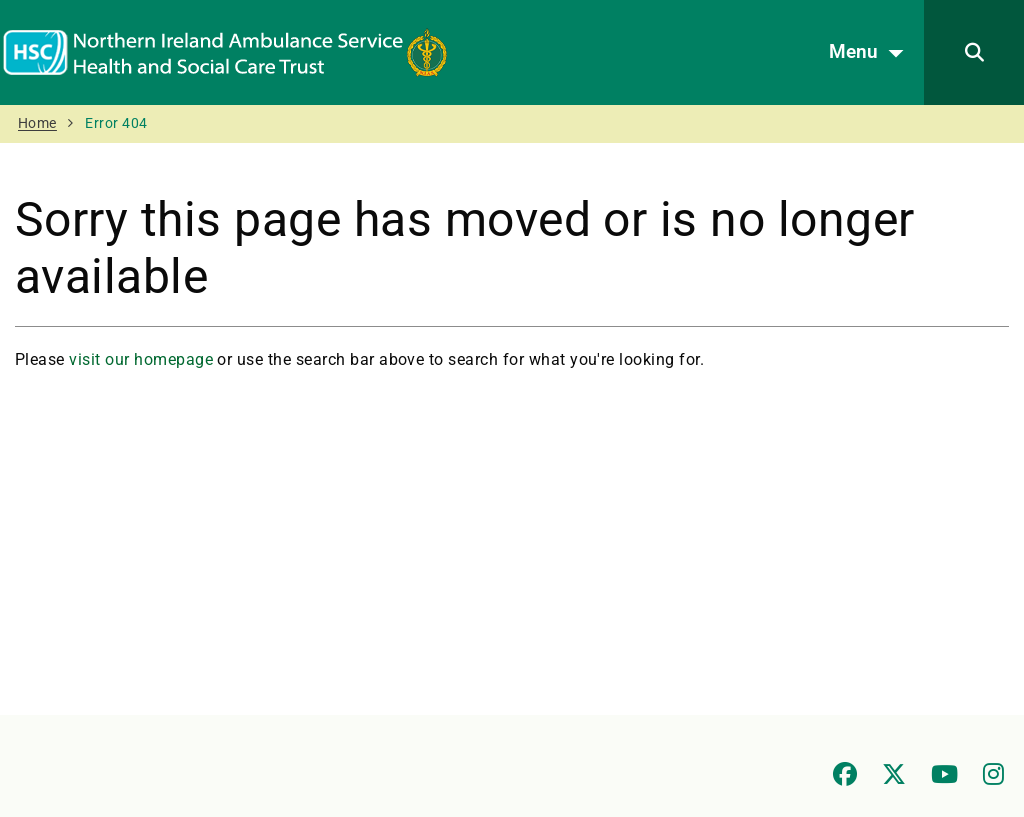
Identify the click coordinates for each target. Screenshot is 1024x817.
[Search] (974, 52)
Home (37, 123)
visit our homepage (141, 359)
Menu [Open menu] (871, 53)
